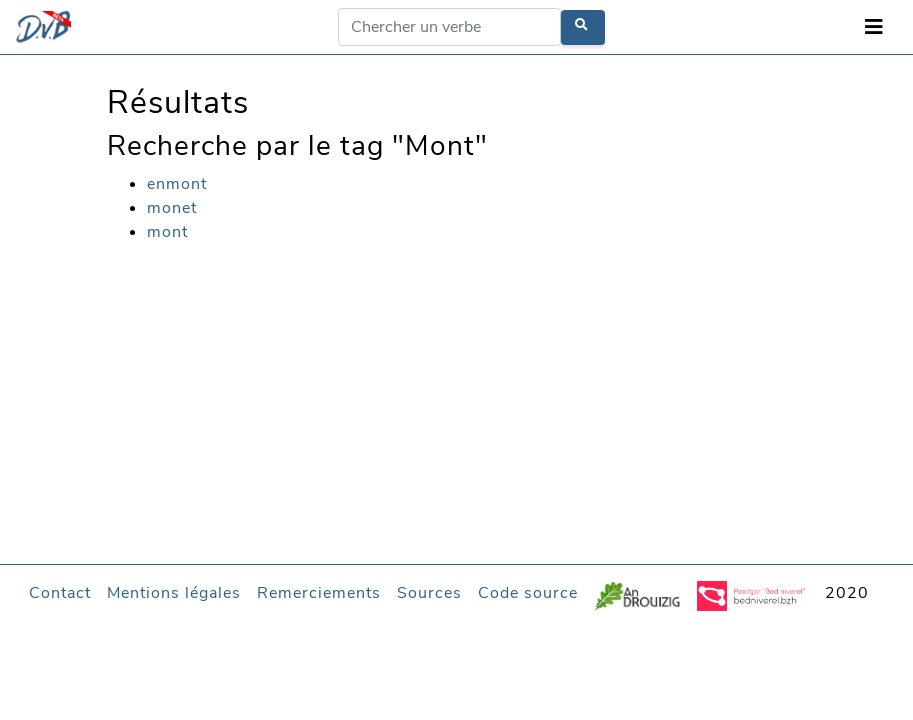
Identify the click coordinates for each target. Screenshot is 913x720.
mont (167, 232)
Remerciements (319, 593)
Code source (528, 593)
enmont (177, 184)
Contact (60, 593)
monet (172, 208)
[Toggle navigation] (874, 27)
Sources (429, 593)
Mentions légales (174, 593)
